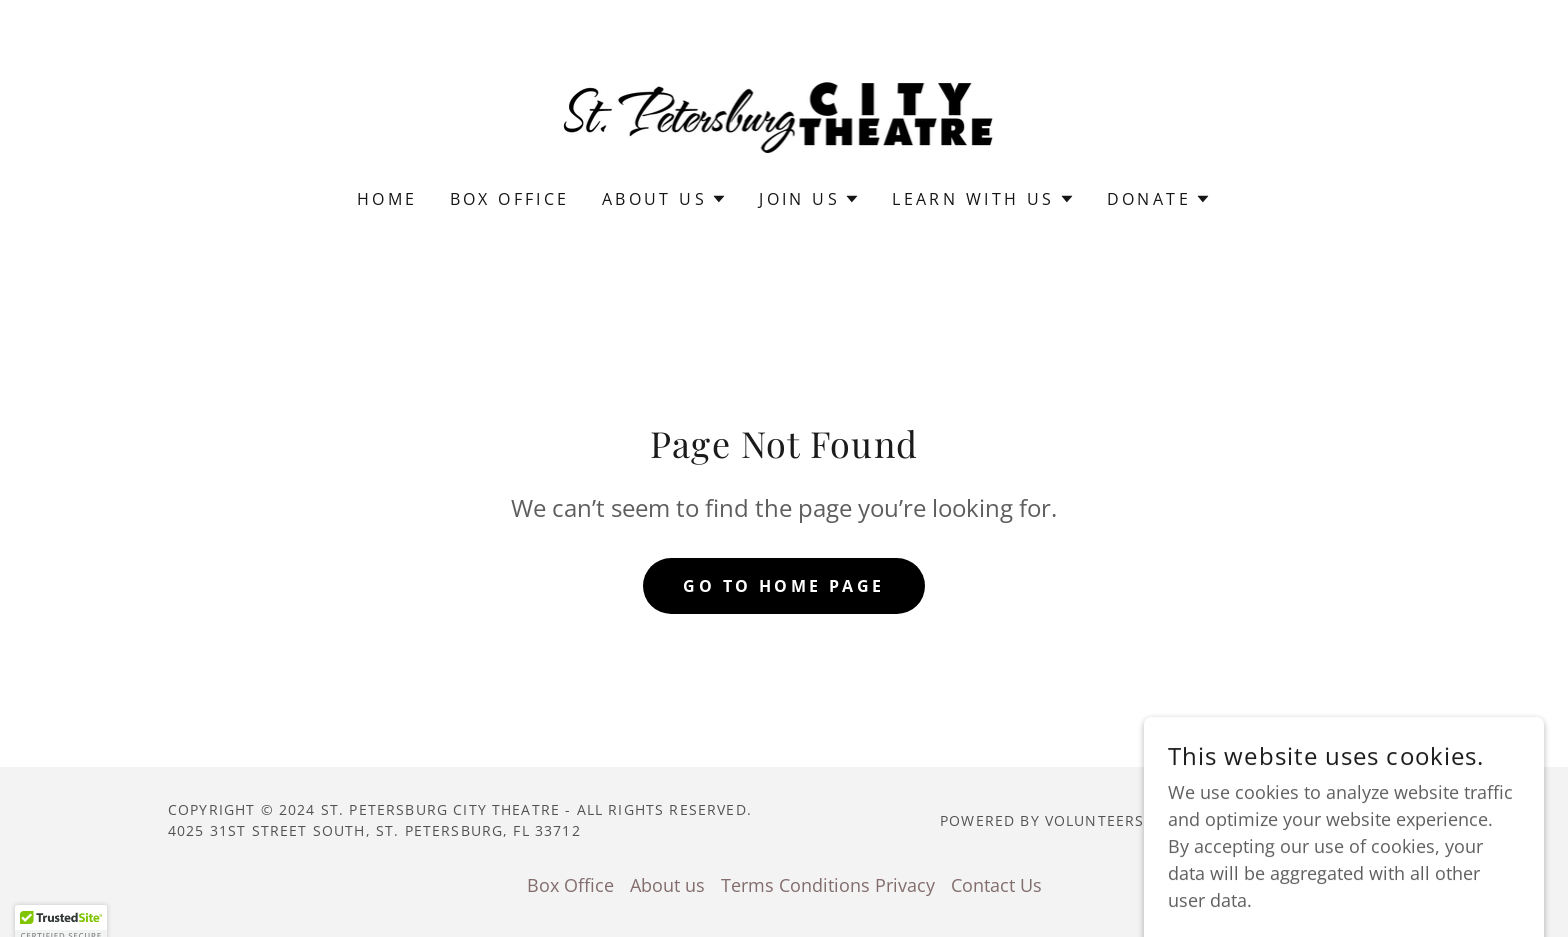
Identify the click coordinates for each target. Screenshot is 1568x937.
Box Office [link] (510, 199)
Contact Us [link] (996, 885)
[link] (784, 107)
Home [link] (387, 199)
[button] (664, 199)
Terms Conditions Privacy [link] (828, 885)
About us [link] (667, 885)
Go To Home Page (783, 586)
